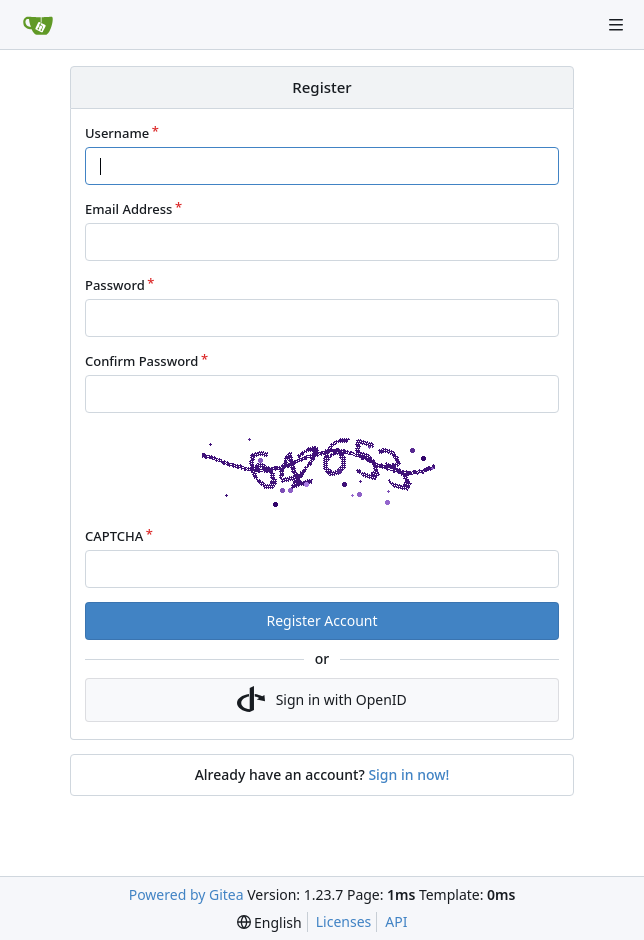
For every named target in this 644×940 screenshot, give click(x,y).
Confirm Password (141, 361)
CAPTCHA (114, 536)
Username (117, 133)
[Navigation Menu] (616, 25)
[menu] (269, 922)
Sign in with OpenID (322, 700)
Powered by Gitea (186, 894)
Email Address (128, 209)
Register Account (321, 620)
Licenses (344, 921)
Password (115, 285)
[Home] (38, 25)
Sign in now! (408, 774)
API (396, 921)
